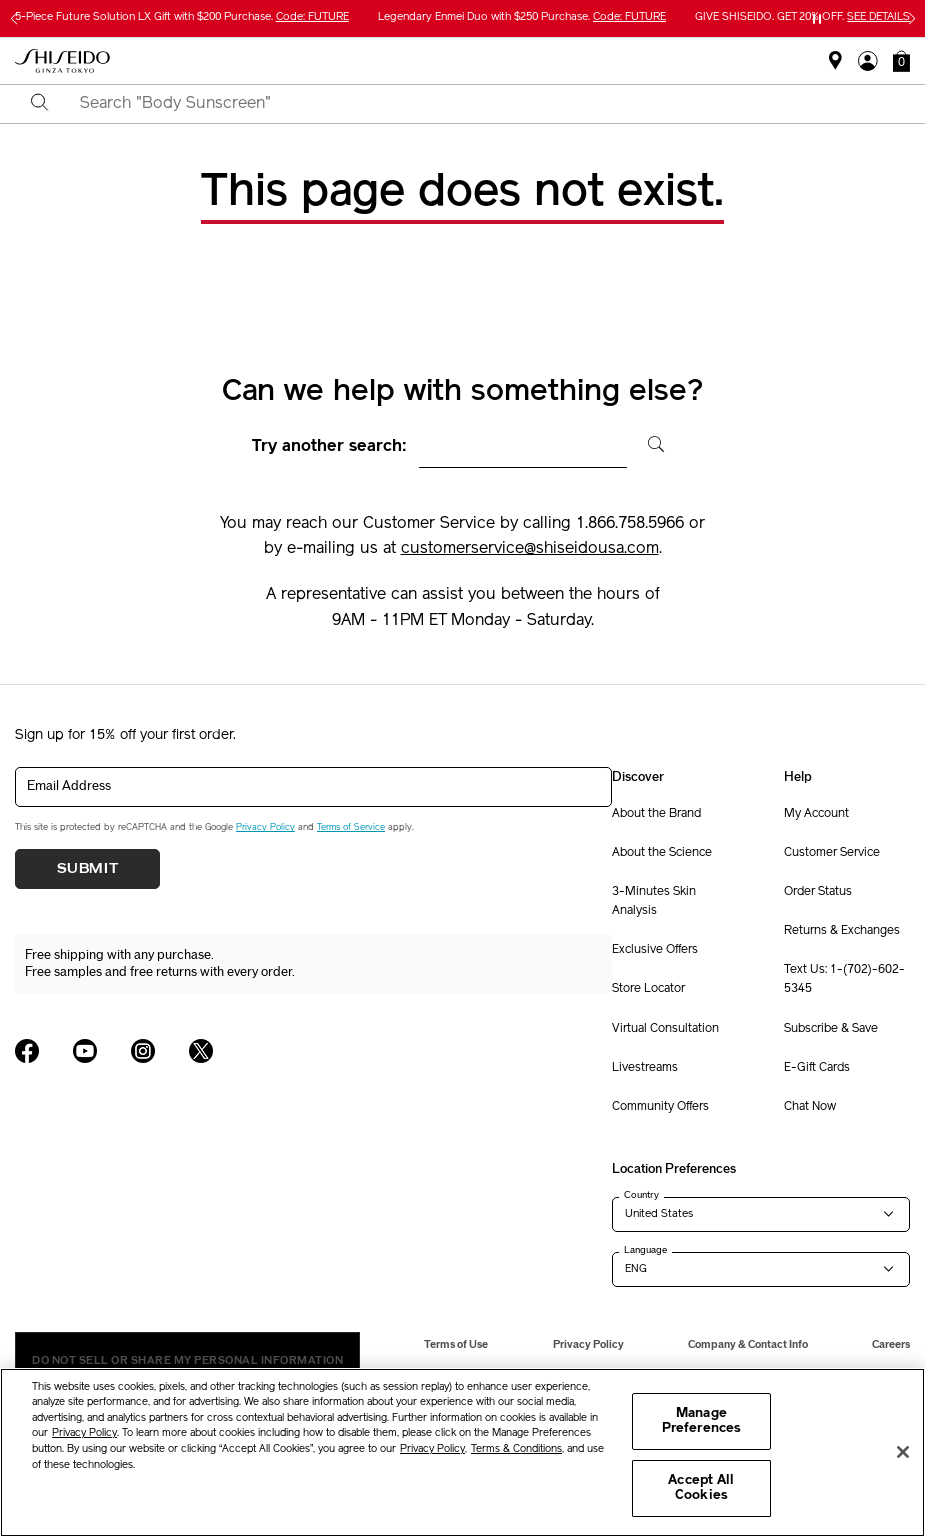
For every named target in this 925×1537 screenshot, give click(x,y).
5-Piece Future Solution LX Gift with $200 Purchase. (182, 17)
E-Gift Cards (817, 1068)
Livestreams (645, 1068)
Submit (88, 869)
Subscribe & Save (831, 1029)
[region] (462, 1452)
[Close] (903, 1452)
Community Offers (660, 1107)
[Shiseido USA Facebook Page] (27, 1051)
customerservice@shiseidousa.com (530, 549)
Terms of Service (351, 827)
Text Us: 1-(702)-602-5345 (844, 979)
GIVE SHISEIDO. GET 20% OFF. (802, 17)
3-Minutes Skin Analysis (654, 901)
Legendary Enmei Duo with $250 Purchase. (522, 17)
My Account (816, 814)
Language (645, 1250)
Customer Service (832, 853)
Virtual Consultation (665, 1029)
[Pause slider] (817, 19)
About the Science (662, 853)
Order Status (818, 892)
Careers (891, 1344)
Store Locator (648, 989)
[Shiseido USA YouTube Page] (85, 1051)
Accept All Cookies (701, 1488)
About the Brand (656, 814)
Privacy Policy (265, 827)
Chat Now (810, 1107)
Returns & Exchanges (842, 931)
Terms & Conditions (516, 1449)
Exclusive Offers (655, 950)
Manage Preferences (701, 1421)
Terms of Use (456, 1344)
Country (641, 1195)
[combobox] (480, 104)
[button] (901, 61)
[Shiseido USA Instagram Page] (143, 1051)
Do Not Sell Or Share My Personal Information (187, 1360)
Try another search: (329, 447)
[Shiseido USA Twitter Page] (201, 1051)
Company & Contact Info (748, 1344)
